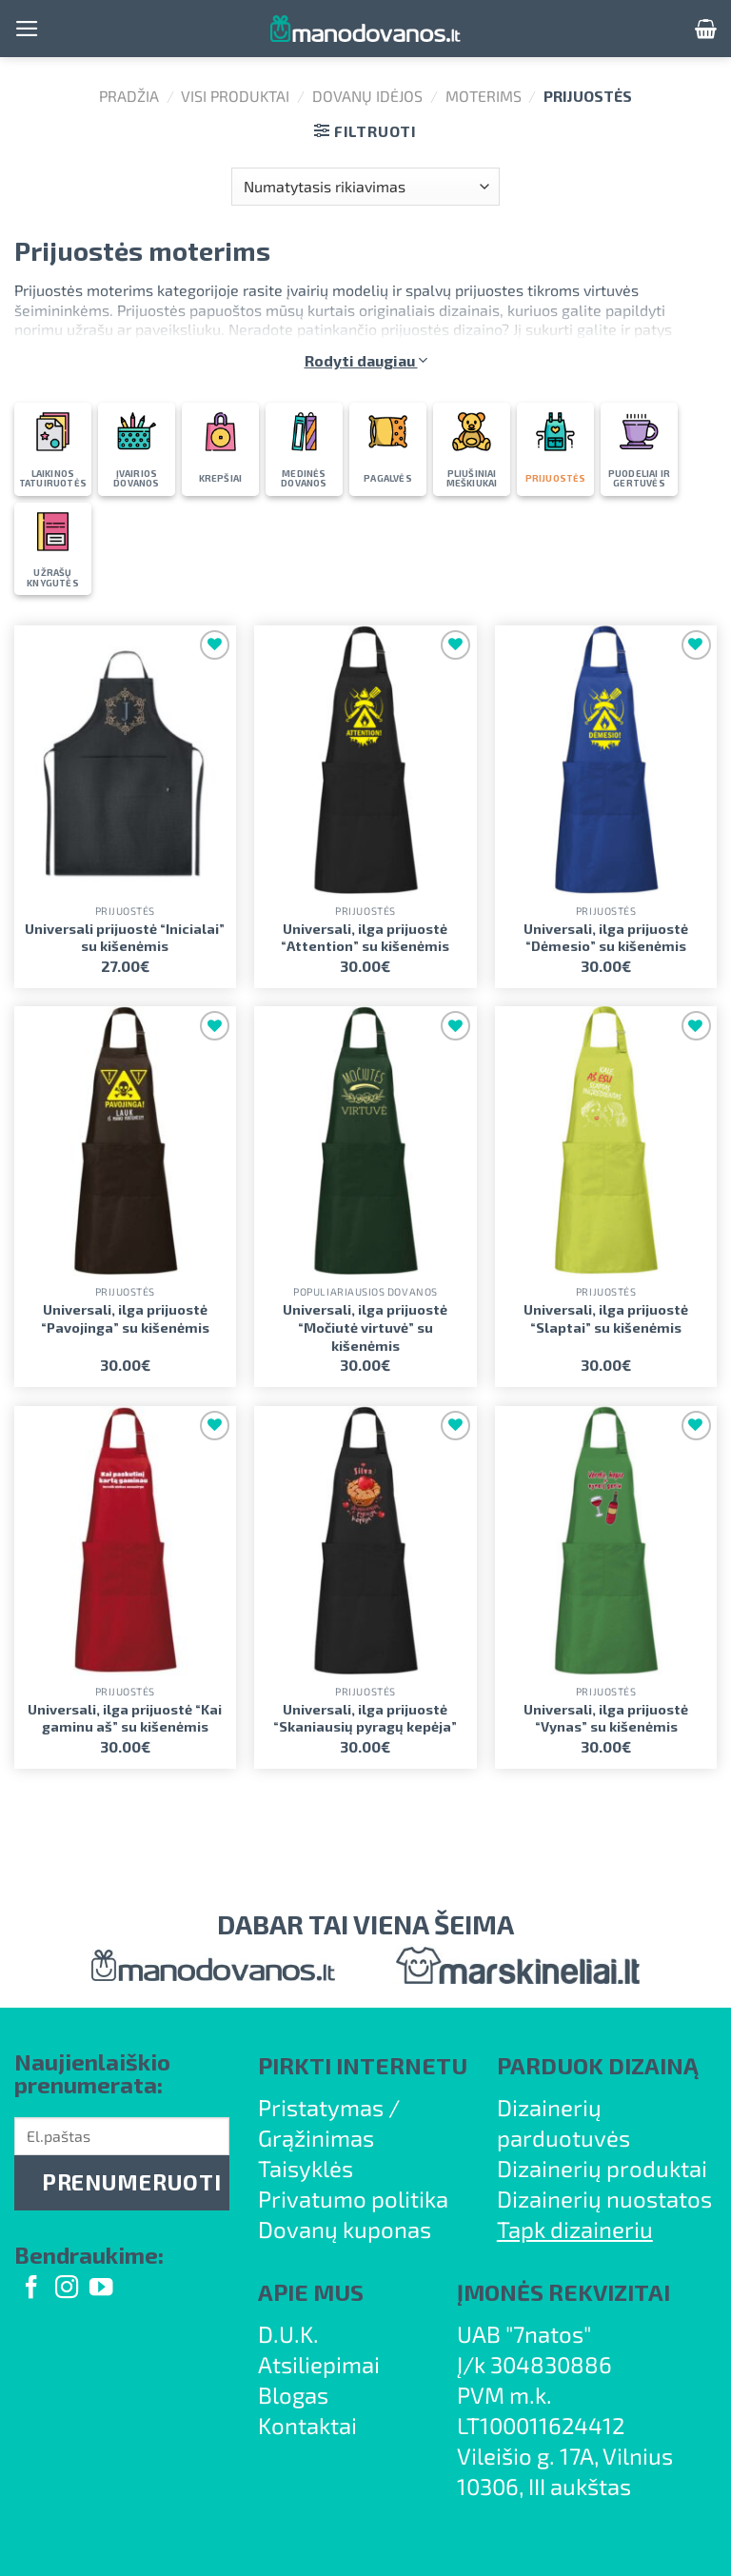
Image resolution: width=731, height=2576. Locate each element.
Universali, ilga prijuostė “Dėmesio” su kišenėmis (606, 938)
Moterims (483, 96)
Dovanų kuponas (344, 2229)
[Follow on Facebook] (31, 2289)
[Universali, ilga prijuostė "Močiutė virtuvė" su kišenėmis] (365, 1141)
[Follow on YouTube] (100, 2289)
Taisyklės (305, 2168)
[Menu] (27, 28)
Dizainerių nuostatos (604, 2198)
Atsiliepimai (319, 2364)
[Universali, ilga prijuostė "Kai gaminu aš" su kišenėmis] (125, 1540)
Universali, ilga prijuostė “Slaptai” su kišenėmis (606, 1318)
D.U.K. (288, 2334)
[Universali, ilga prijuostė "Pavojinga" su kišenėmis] (125, 1141)
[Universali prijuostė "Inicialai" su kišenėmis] (125, 760)
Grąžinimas (316, 2137)
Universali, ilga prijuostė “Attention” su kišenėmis (365, 938)
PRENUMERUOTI (131, 2182)
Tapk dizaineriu (575, 2229)
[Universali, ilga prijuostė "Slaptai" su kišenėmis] (606, 1141)
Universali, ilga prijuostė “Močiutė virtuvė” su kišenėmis (365, 1327)
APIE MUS (311, 2292)
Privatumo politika (353, 2198)
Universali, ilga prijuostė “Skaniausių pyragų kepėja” (365, 1718)
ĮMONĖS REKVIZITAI (563, 2292)
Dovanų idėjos (367, 96)
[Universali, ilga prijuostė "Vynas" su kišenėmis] (606, 1540)
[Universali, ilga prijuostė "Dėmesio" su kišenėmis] (606, 760)
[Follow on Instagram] (66, 2289)
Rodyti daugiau (366, 360)
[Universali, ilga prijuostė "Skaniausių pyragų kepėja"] (365, 1540)
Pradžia (129, 96)
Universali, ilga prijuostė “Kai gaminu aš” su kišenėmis (125, 1718)
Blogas (293, 2394)
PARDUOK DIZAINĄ (598, 2065)
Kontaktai (307, 2425)
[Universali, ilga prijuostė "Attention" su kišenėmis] (365, 760)
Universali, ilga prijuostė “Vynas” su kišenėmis (606, 1718)
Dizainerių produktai (602, 2168)
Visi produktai (235, 96)
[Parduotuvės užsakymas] (365, 187)
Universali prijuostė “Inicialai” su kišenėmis (125, 938)
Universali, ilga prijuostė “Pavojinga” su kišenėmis (125, 1318)
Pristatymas (321, 2107)
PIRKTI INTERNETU (362, 2065)
